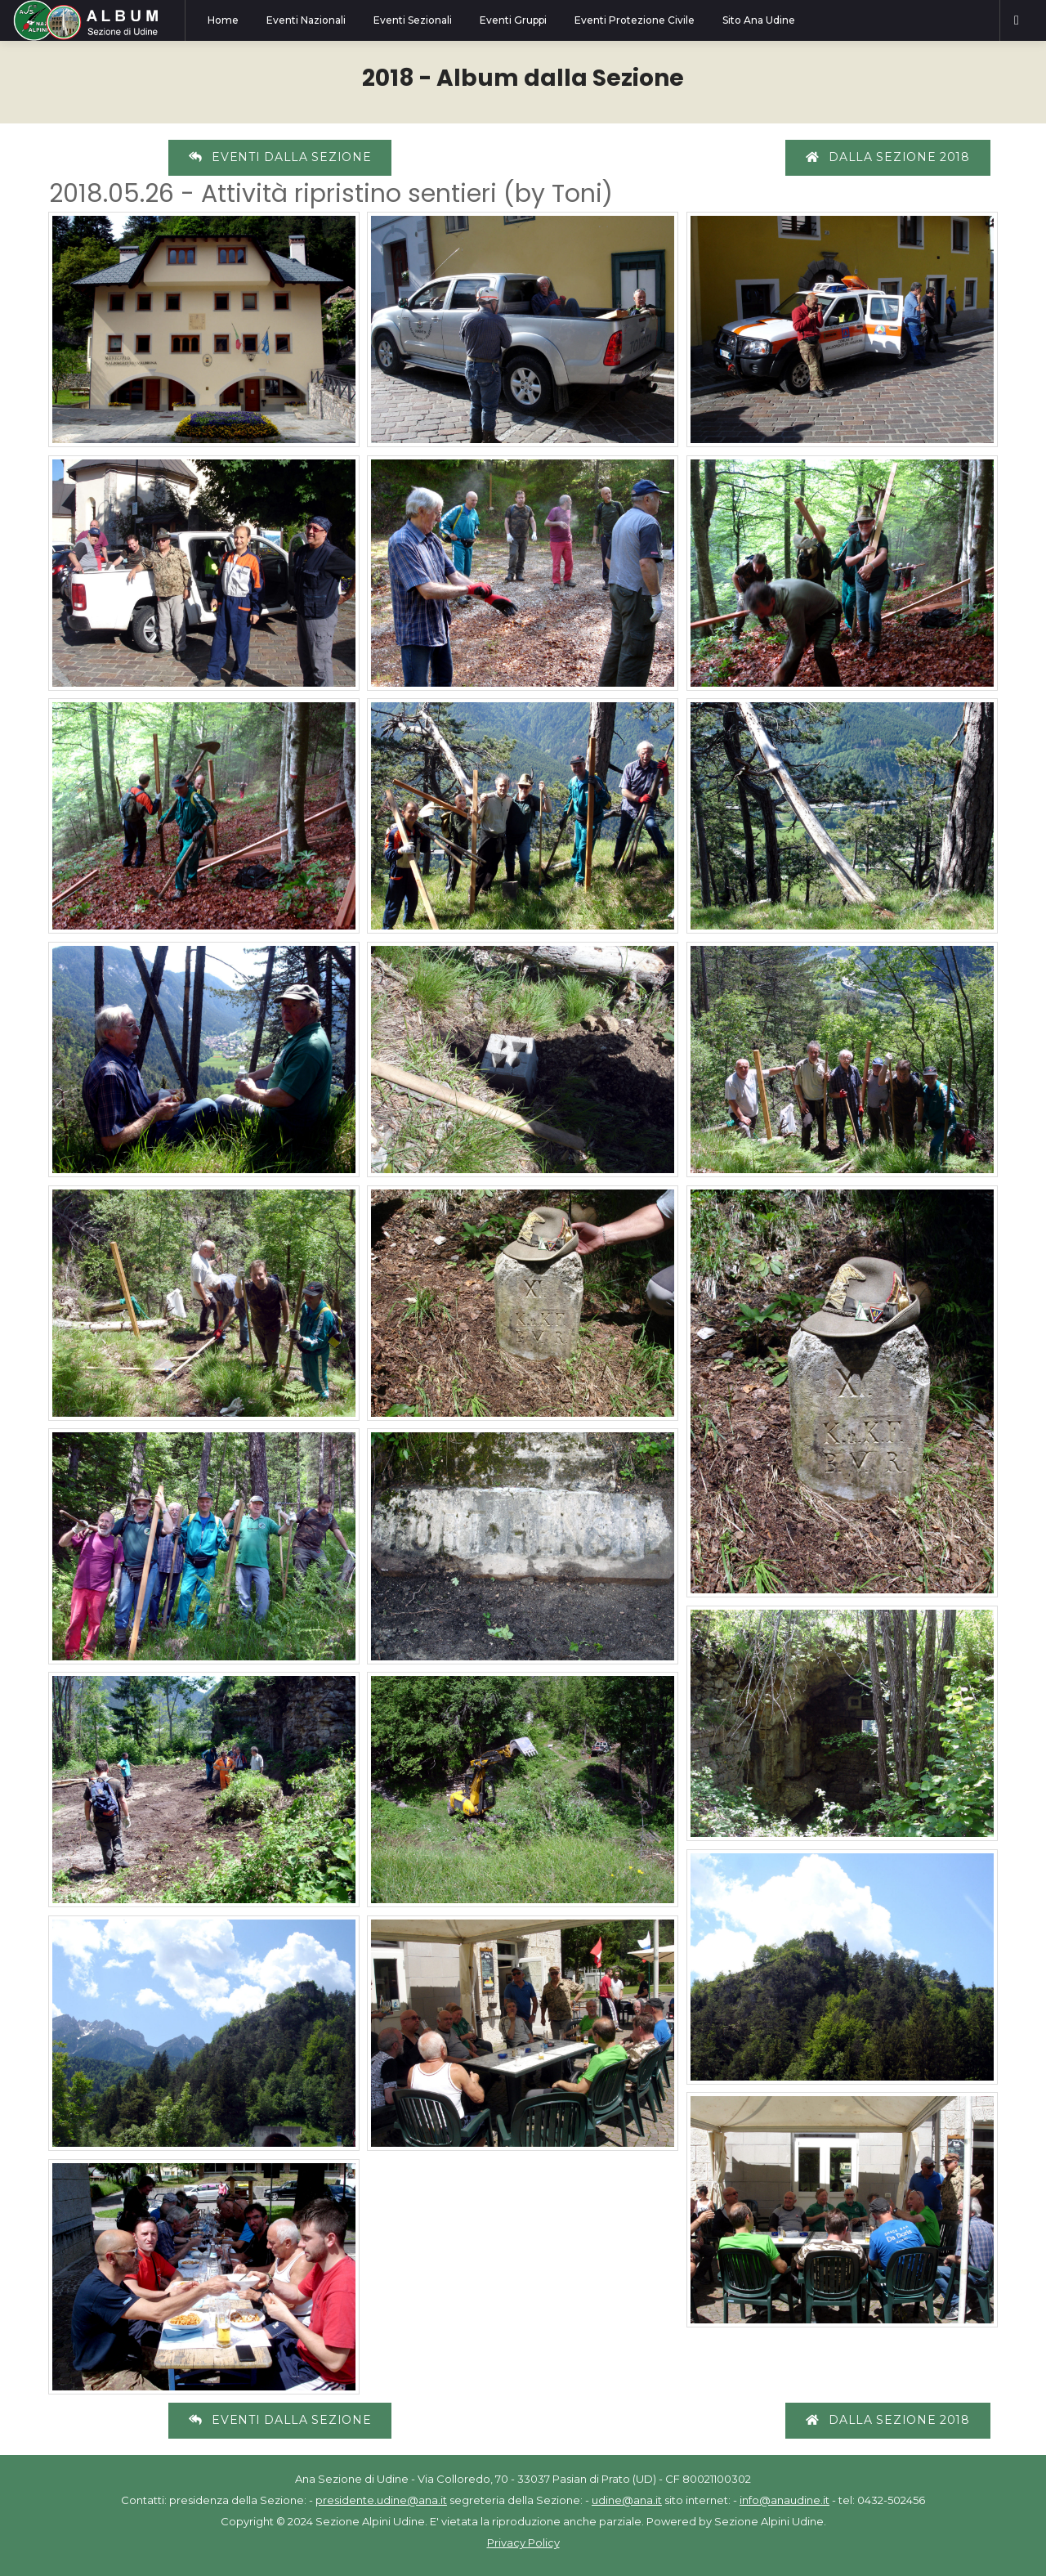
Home (223, 20)
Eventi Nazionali (306, 20)
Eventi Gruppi (513, 20)
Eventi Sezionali (412, 20)
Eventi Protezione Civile (634, 20)
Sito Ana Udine (758, 20)
